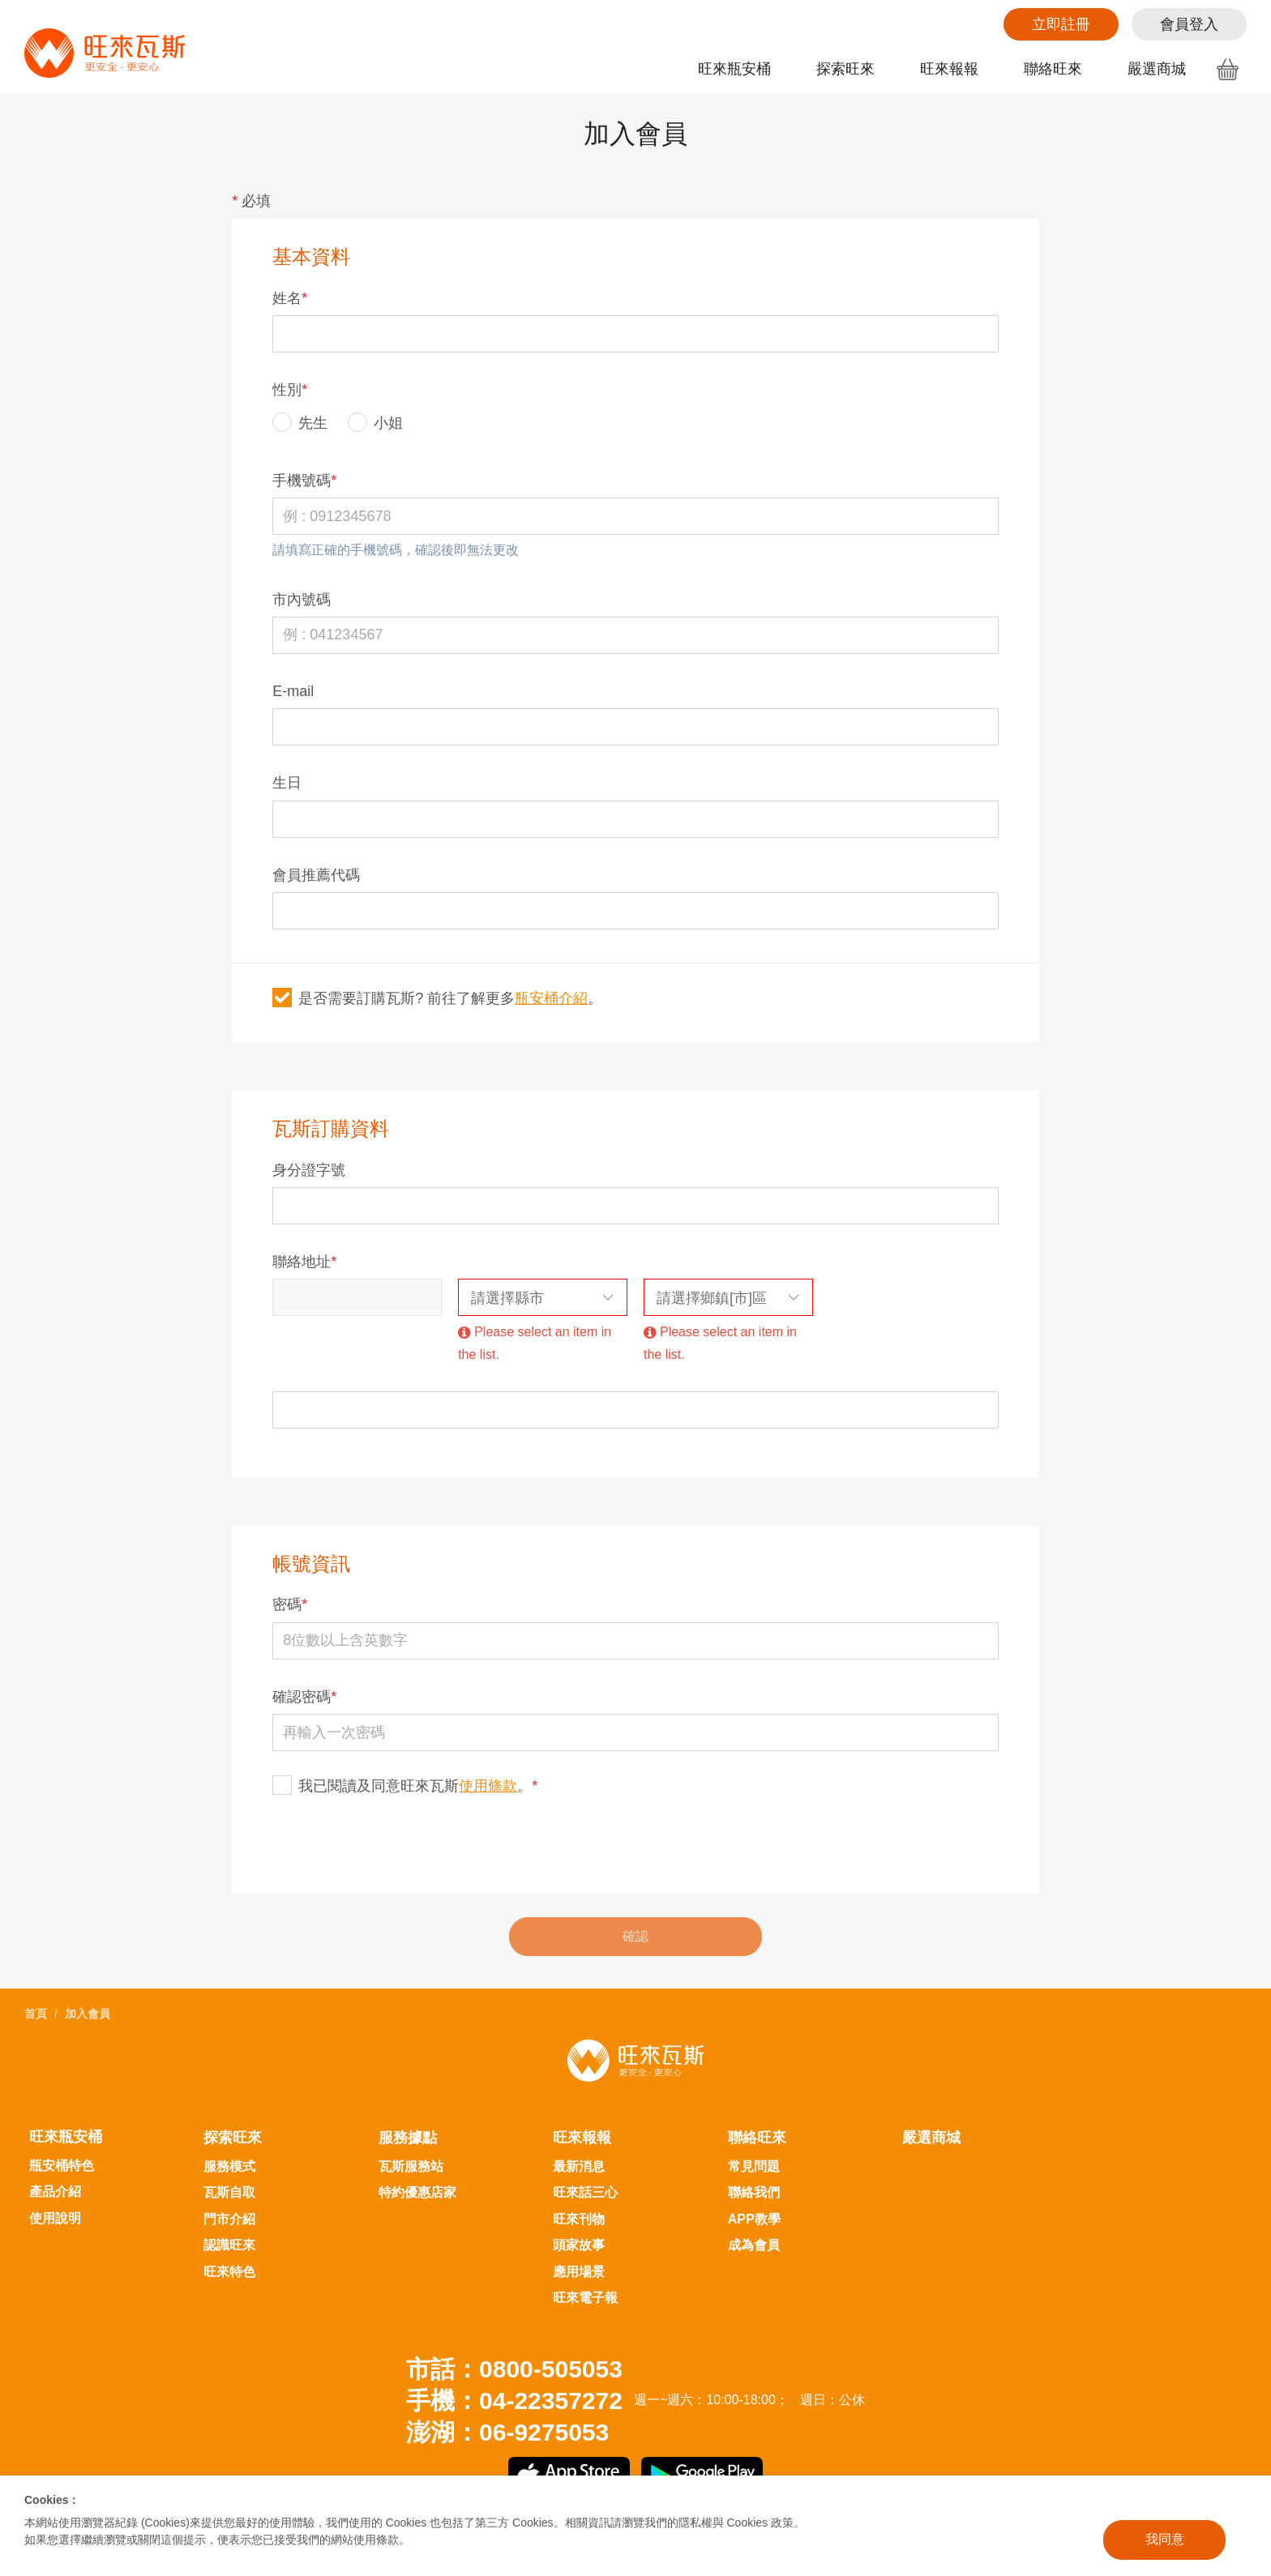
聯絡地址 (304, 1262)
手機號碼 (304, 480)
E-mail (293, 691)
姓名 (289, 298)
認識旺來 (229, 2245)
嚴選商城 (1157, 69)
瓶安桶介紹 (551, 998)
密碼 (289, 1604)
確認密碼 (304, 1697)
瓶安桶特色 (61, 2165)
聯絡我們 (754, 2192)
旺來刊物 (579, 2219)
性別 (289, 390)
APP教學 (754, 2219)
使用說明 (55, 2218)
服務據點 (408, 2138)
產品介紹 (55, 2191)
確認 (635, 1936)
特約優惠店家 (417, 2192)
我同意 (1164, 2539)
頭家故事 (579, 2245)
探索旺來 (845, 69)
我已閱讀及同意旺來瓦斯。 (404, 1785)
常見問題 (754, 2166)
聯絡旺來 (1053, 69)
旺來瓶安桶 (734, 69)
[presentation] (395, 1845)
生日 (287, 783)
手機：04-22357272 (514, 2400)
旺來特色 (229, 2272)
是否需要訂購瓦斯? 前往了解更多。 (437, 997)
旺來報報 (949, 69)
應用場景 (579, 2272)
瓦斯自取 (229, 2192)
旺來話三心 (585, 2192)
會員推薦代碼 (316, 875)
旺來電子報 (585, 2298)
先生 (299, 422)
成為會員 (754, 2245)
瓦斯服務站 (411, 2166)
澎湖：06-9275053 (507, 2432)
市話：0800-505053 (514, 2369)
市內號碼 (301, 600)
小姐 (375, 422)
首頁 (35, 2013)
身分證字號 (308, 1170)
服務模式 (229, 2166)
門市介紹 (229, 2219)
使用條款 (488, 1786)
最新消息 (579, 2166)
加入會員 (87, 2013)
